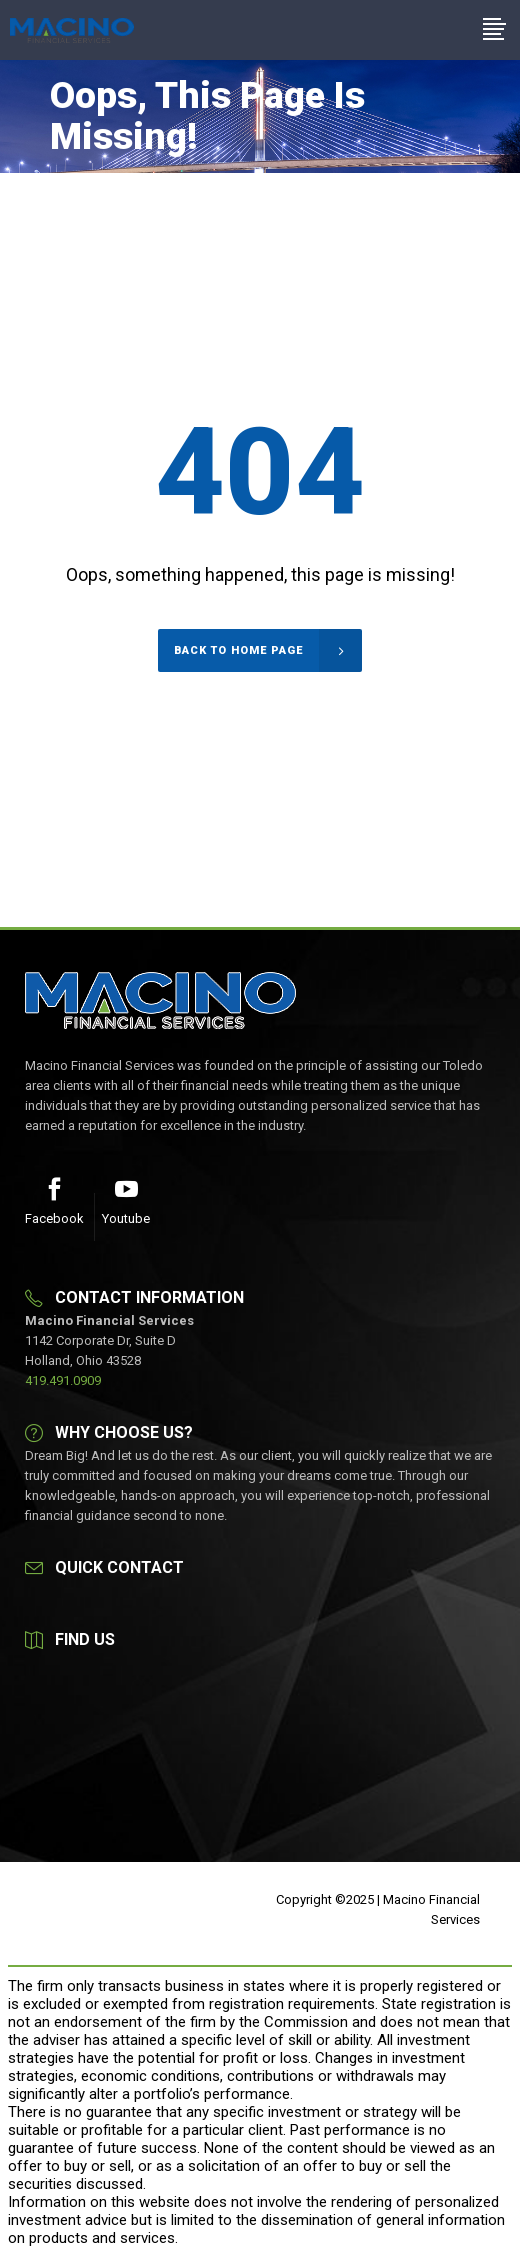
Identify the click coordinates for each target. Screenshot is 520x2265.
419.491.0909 (63, 1380)
